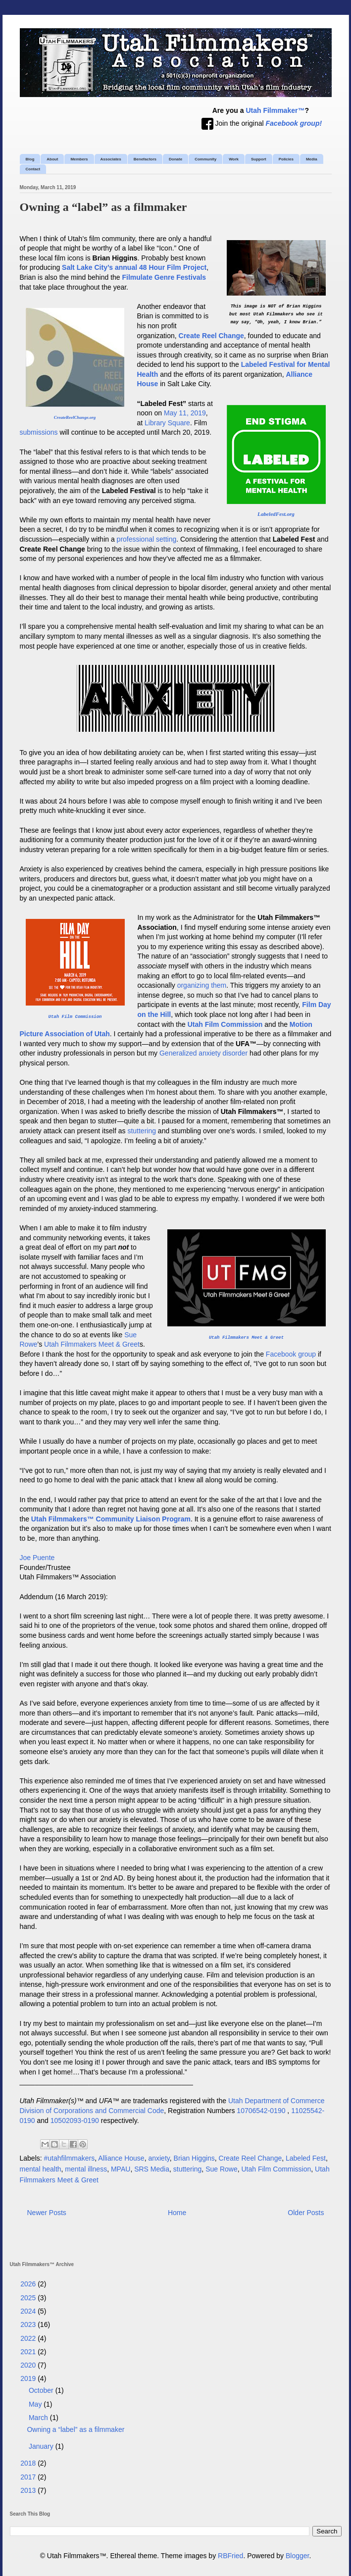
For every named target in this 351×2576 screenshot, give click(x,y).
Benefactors (145, 159)
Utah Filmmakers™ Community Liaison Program (111, 1519)
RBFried (230, 2556)
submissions (39, 432)
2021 (29, 2352)
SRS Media (151, 2169)
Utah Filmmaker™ (275, 110)
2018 (29, 2463)
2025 (29, 2298)
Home (177, 2213)
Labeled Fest (306, 2158)
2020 (29, 2365)
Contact (33, 169)
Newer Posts (46, 2213)
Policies (286, 159)
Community (205, 159)
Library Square (167, 423)
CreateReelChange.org (75, 417)
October (42, 2390)
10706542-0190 (261, 2111)
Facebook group (291, 1354)
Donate (175, 159)
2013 (29, 2490)
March (39, 2418)
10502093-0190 (74, 2120)
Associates (110, 159)
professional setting (147, 539)
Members (79, 159)
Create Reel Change (250, 2158)
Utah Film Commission (74, 1016)
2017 (29, 2477)
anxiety (158, 2158)
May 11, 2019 (185, 413)
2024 (29, 2311)
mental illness (86, 2169)
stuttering (141, 1131)
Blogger (297, 2556)
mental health (40, 2169)
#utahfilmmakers (69, 2158)
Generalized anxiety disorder (203, 1053)
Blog (30, 159)
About (52, 159)
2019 (29, 2378)
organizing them (202, 985)
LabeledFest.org (276, 514)
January (42, 2446)
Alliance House (121, 2158)
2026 (29, 2284)
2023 (29, 2324)
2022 (29, 2338)
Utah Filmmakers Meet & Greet (246, 1337)
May (36, 2404)
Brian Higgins (194, 2158)
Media (311, 159)
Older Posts (306, 2213)
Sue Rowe (221, 2169)
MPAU (120, 2169)
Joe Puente (37, 1558)
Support (258, 159)
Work (234, 159)
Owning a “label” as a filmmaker (103, 207)
